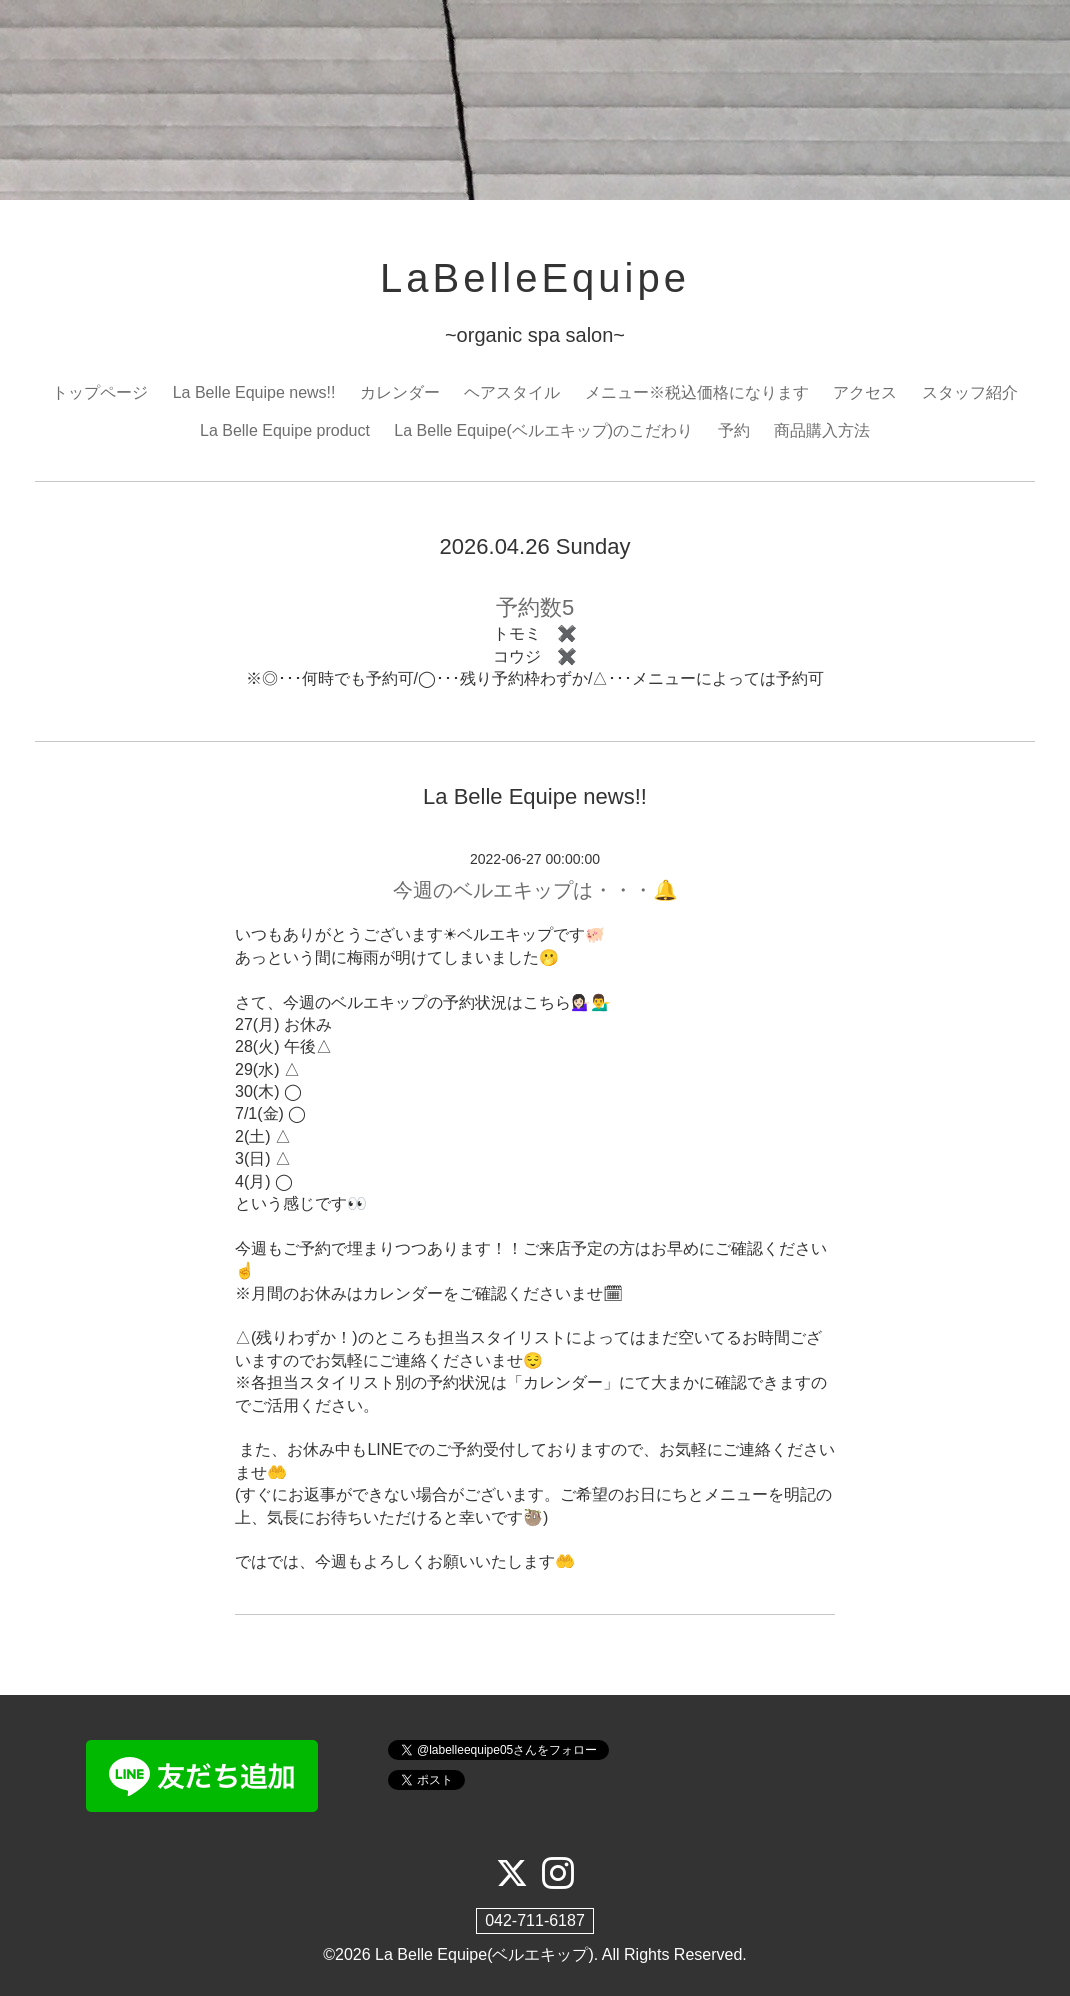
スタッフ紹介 (970, 392)
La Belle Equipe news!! (254, 392)
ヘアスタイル (512, 392)
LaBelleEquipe (535, 278)
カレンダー (400, 392)
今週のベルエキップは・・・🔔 (535, 890)
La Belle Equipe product (285, 430)
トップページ (100, 392)
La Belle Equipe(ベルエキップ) (484, 1954)
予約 (734, 430)
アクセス (865, 392)
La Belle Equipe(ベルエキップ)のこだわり (543, 430)
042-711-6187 (535, 1920)
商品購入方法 (822, 430)
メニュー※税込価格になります (697, 392)
